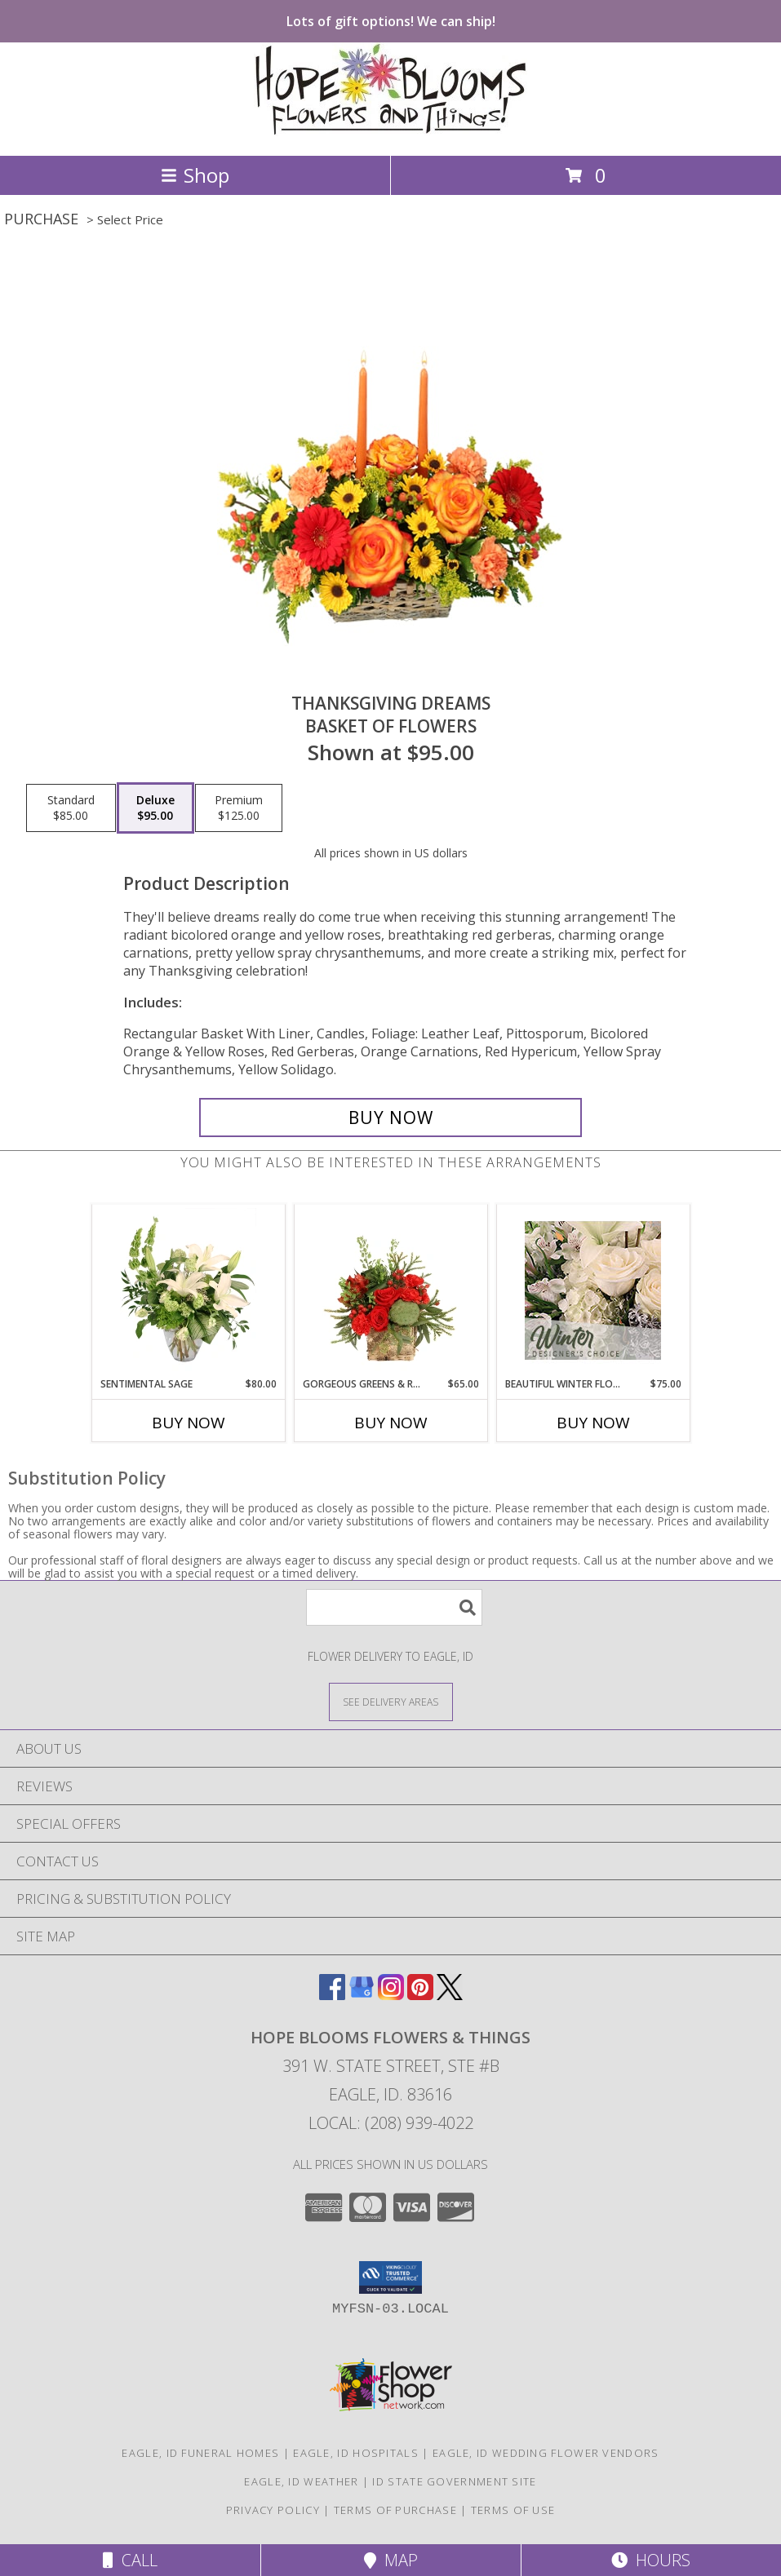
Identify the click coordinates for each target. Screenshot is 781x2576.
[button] (390, 2277)
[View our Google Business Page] (361, 1994)
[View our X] (450, 1994)
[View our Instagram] (391, 1994)
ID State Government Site (454, 2481)
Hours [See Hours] (650, 2560)
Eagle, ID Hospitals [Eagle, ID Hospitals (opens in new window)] (356, 2452)
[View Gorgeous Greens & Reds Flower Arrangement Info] (390, 1290)
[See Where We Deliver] (391, 1701)
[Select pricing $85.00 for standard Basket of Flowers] (71, 808)
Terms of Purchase (395, 2510)
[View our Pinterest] (420, 1994)
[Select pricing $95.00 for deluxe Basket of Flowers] (155, 808)
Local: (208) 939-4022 (390, 2123)
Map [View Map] (391, 2560)
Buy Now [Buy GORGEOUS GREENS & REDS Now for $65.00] (391, 1422)
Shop (195, 175)
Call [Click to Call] (130, 2560)
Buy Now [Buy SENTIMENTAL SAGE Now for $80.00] (188, 1422)
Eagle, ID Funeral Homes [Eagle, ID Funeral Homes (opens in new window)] (200, 2452)
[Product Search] (394, 1607)
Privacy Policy (273, 2510)
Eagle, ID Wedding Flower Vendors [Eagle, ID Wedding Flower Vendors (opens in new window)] (546, 2452)
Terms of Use (513, 2510)
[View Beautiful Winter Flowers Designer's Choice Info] (593, 1290)
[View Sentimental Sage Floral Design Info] (188, 1290)
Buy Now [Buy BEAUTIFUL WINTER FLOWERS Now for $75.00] (593, 1422)
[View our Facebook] (332, 1994)
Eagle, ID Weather (301, 2481)
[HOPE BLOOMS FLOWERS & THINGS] (390, 131)
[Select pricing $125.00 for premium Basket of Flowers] (239, 808)
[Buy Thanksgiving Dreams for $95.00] (390, 1117)
